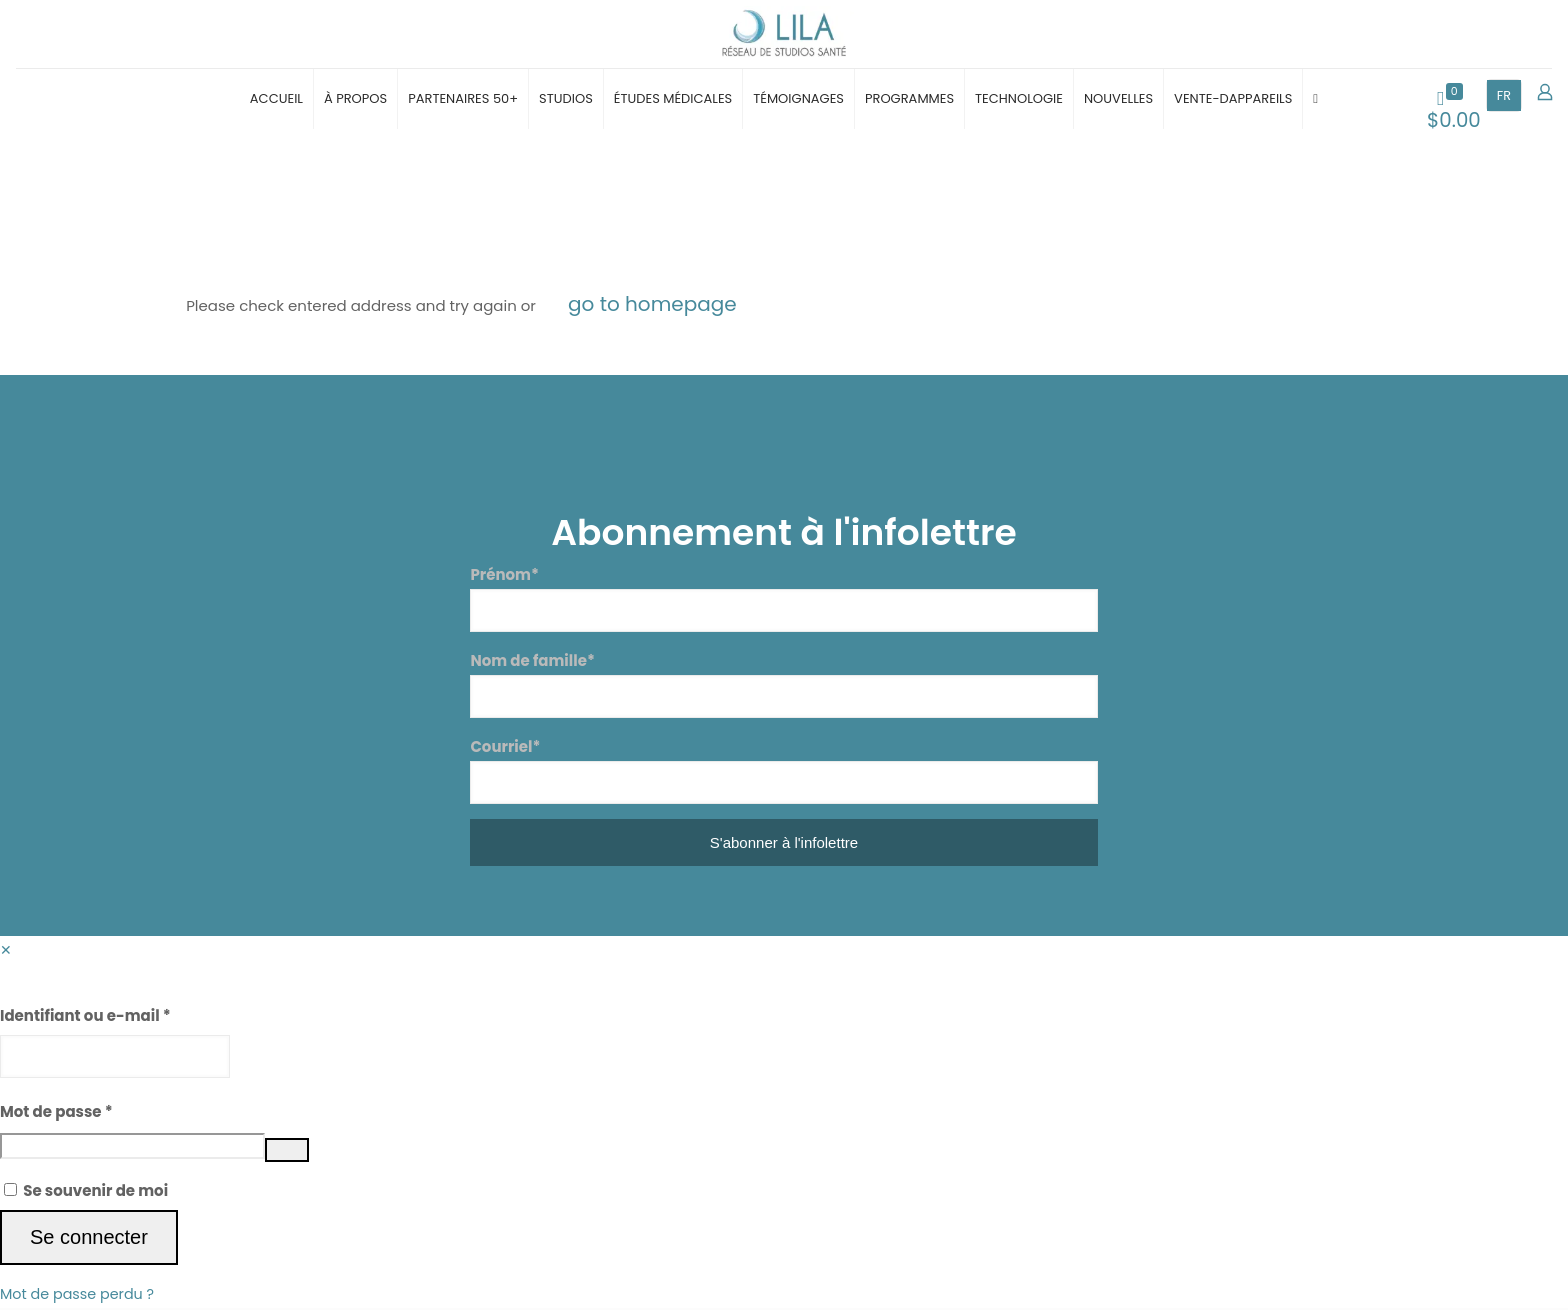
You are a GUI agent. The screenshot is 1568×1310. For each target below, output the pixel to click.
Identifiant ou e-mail (85, 1017)
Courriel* (783, 772)
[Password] (132, 1148)
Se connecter (89, 1239)
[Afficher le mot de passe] (287, 1152)
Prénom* (783, 600)
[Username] (115, 1058)
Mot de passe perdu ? (80, 1295)
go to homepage (652, 306)
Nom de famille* (783, 686)
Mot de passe (56, 1113)
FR (1504, 97)
